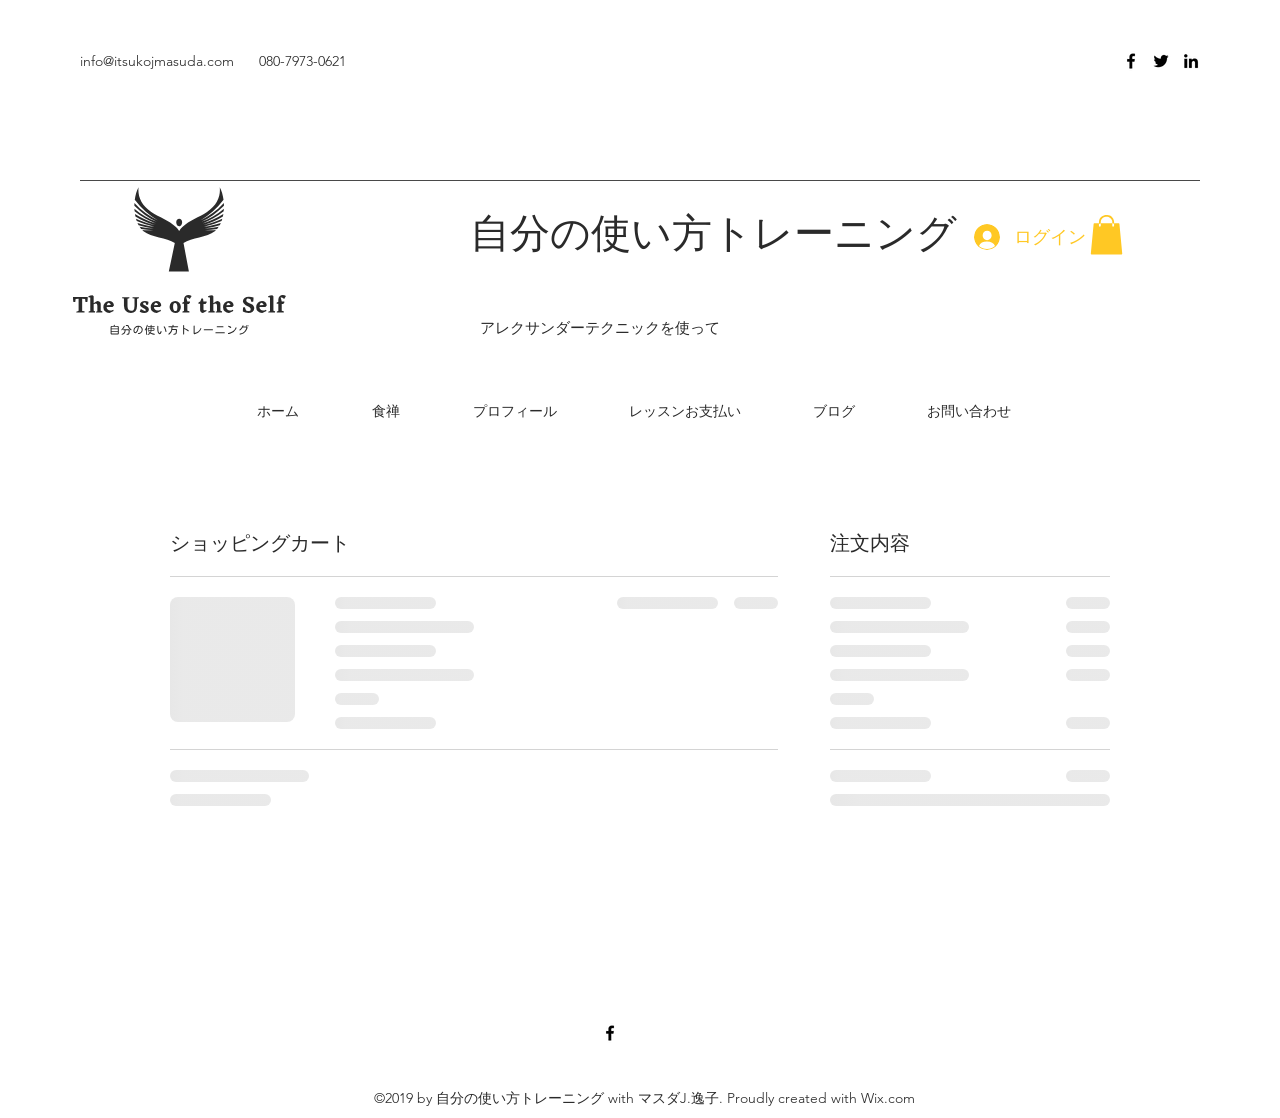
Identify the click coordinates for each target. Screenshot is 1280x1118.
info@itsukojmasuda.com (157, 61)
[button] (1106, 234)
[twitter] (1161, 61)
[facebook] (1131, 61)
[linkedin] (1191, 61)
